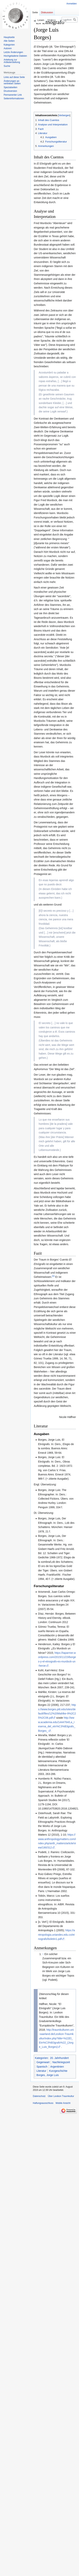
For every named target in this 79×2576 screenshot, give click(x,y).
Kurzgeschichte (58, 2070)
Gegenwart (42, 2062)
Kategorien (41, 2057)
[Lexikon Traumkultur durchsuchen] (69, 19)
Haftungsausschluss (43, 2103)
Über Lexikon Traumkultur (61, 2096)
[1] (53, 1276)
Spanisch (42, 2066)
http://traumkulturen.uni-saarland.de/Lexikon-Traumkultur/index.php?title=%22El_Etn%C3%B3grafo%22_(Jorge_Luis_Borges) (56, 2038)
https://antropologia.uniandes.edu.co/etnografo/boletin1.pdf (56, 1934)
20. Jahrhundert (59, 2057)
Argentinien (57, 2066)
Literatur (41, 2070)
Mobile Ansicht (63, 2103)
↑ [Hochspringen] (43, 1954)
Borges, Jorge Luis (47, 2075)
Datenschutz (39, 2096)
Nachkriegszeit (61, 2062)
